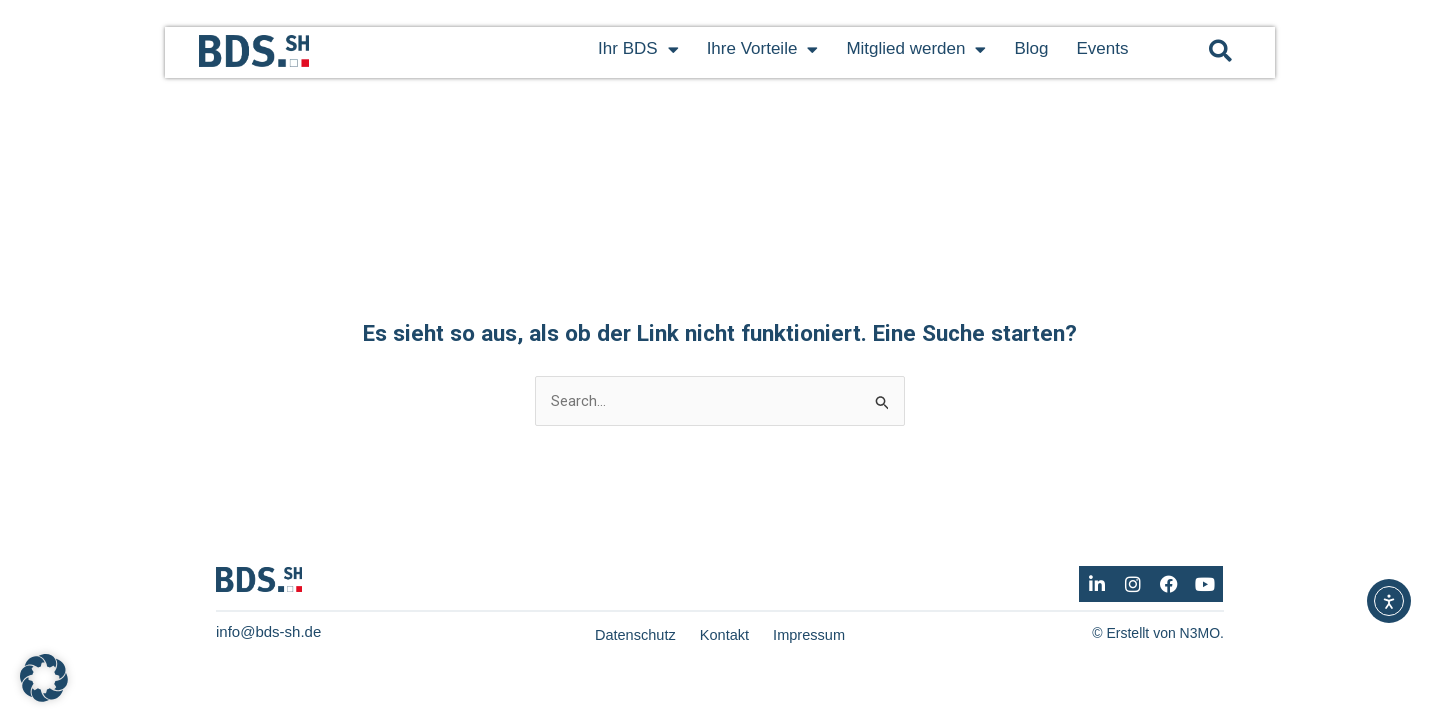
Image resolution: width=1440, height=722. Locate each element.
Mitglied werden (916, 49)
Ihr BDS (638, 49)
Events (1102, 48)
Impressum (811, 635)
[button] (1220, 50)
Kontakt (724, 635)
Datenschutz (633, 635)
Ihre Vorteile (763, 49)
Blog (1031, 48)
